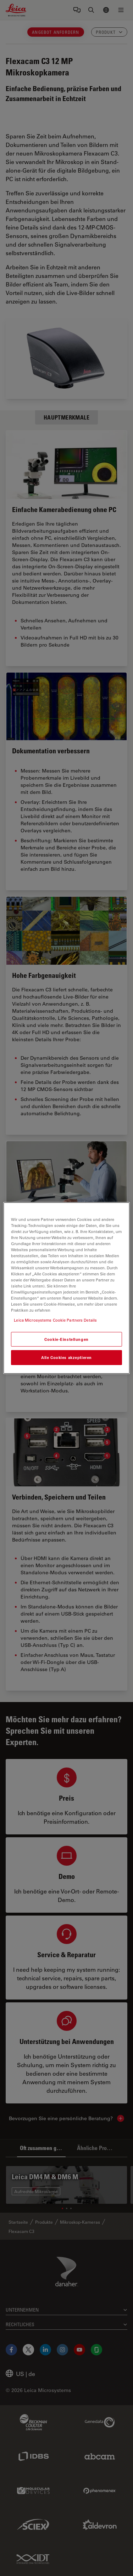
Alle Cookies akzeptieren (66, 1357)
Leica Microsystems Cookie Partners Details (55, 1320)
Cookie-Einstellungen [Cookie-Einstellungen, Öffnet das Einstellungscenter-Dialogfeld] (66, 1339)
